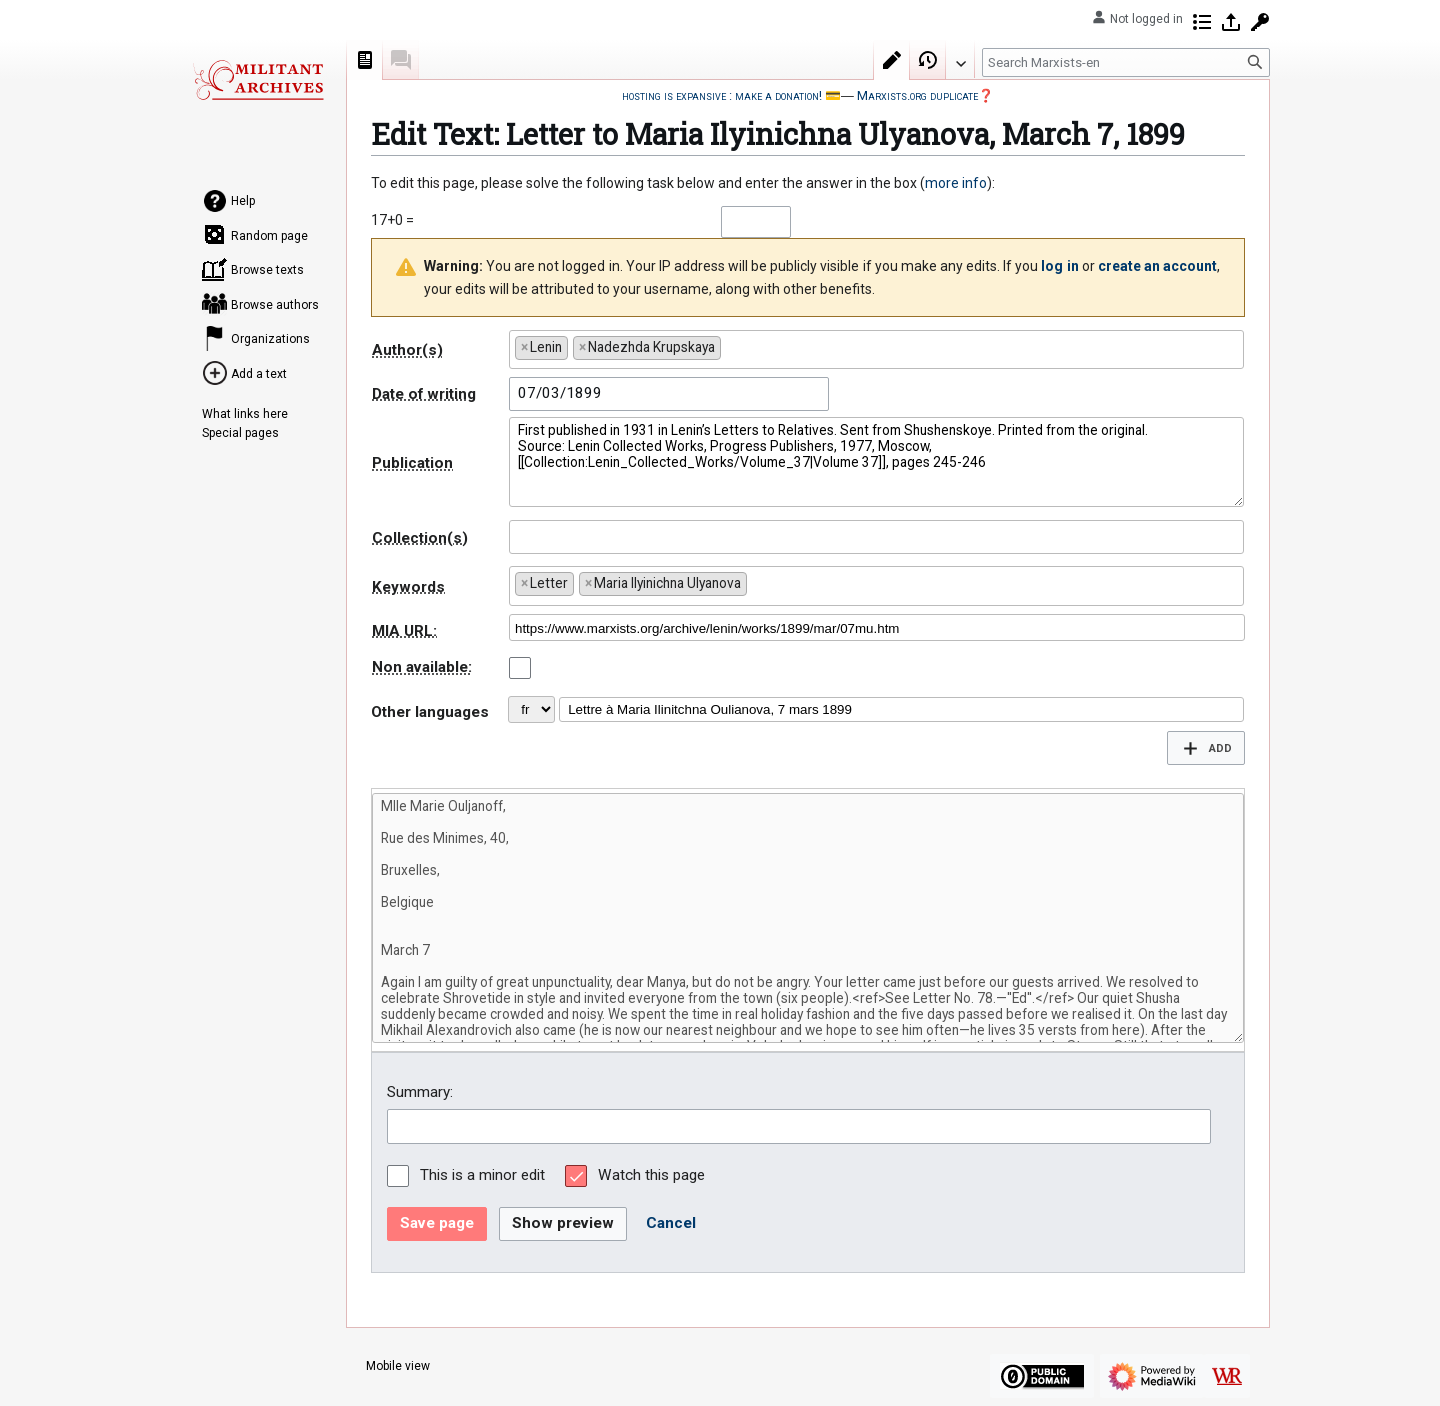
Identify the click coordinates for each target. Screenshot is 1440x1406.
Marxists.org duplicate (917, 95)
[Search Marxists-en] (1126, 62)
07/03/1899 (560, 393)
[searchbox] (731, 343)
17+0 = (392, 220)
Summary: (420, 1092)
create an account (1157, 266)
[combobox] (876, 349)
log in (1059, 266)
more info (956, 183)
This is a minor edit (482, 1175)
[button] (1206, 748)
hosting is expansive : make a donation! (722, 95)
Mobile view (398, 1366)
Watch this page (651, 1175)
